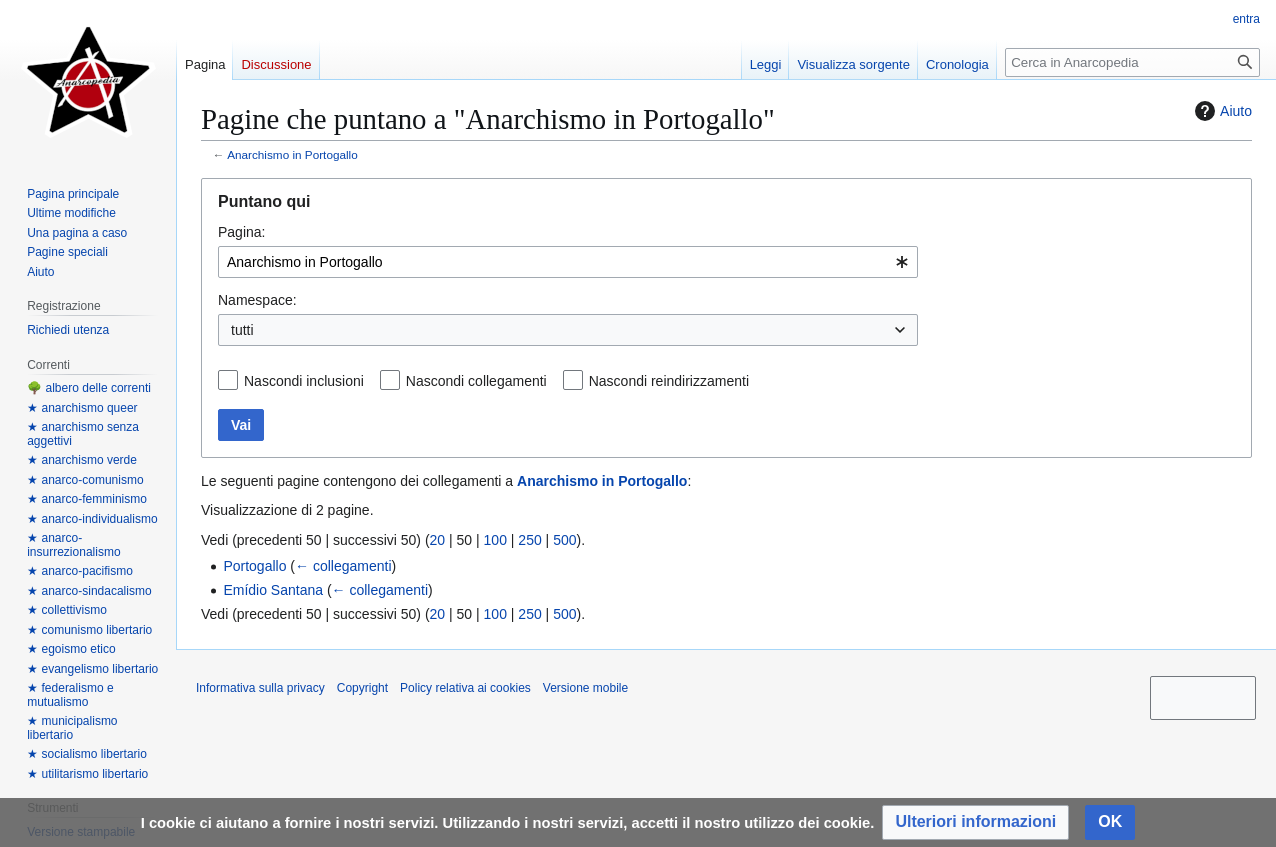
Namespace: (257, 300)
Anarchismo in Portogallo (292, 154)
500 (564, 540)
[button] (975, 822)
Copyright (362, 688)
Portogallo (254, 566)
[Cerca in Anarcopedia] (1132, 62)
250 (529, 540)
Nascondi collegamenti (476, 381)
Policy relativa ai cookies (465, 688)
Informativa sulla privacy (260, 688)
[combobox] (568, 262)
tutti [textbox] (242, 330)
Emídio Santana (273, 590)
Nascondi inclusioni (304, 381)
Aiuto (1221, 111)
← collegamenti (343, 566)
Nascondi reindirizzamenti (669, 381)
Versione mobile (585, 688)
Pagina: (241, 232)
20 (438, 540)
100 (495, 540)
